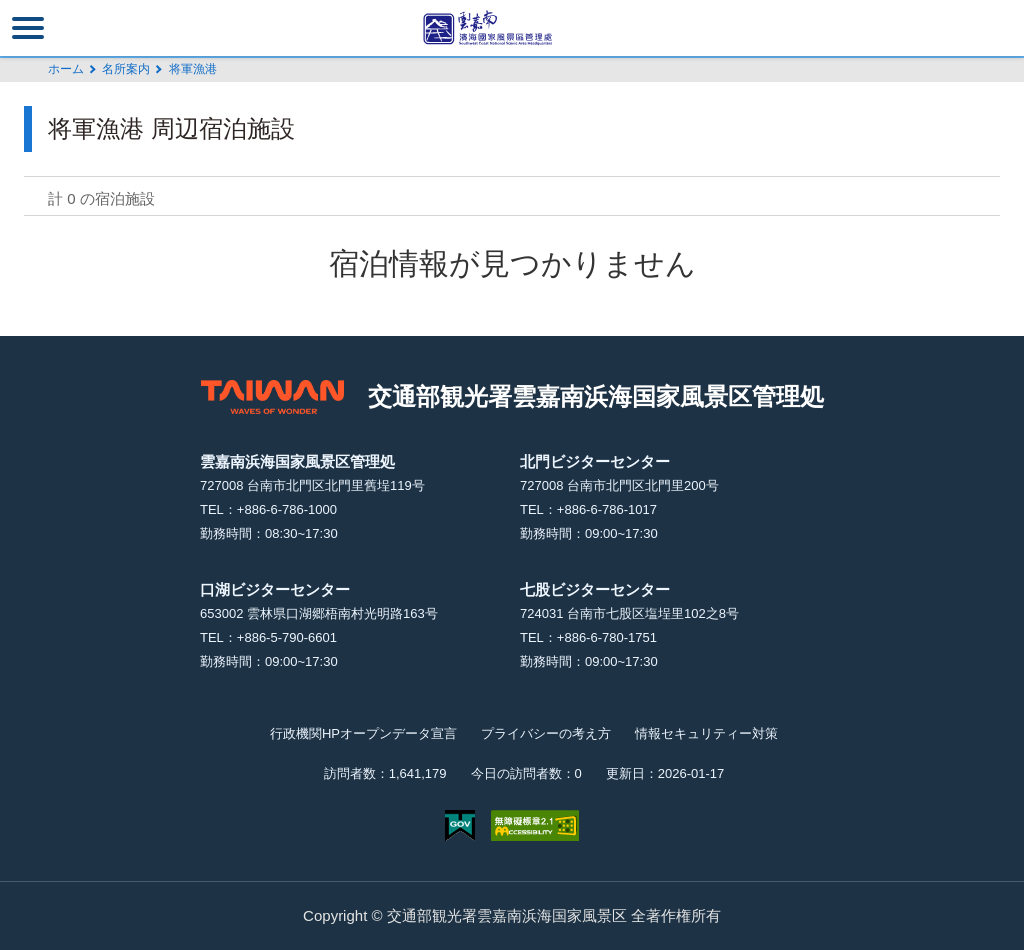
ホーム (66, 69)
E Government (460, 825)
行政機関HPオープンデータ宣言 (363, 733)
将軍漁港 (193, 69)
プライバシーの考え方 (546, 733)
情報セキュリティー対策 (706, 733)
